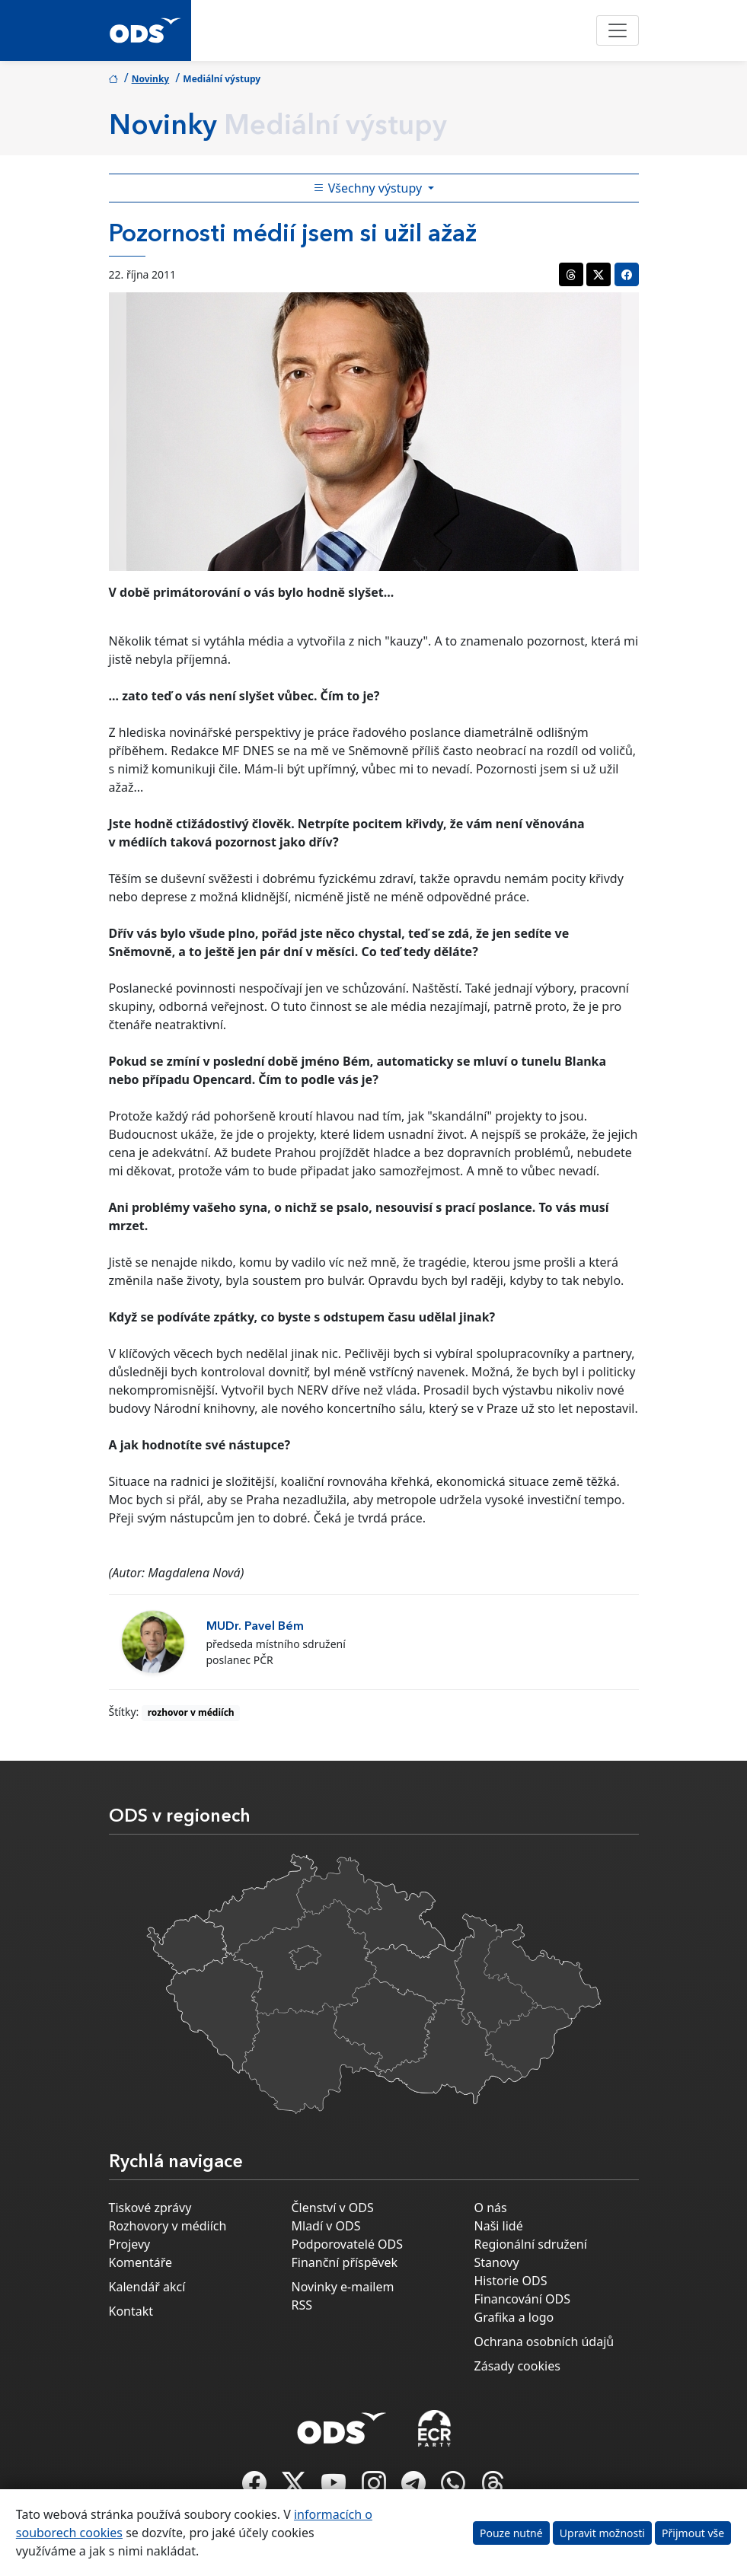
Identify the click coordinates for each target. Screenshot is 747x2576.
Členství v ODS (333, 2207)
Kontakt (131, 2311)
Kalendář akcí (147, 2286)
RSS (302, 2305)
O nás (490, 2207)
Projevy (130, 2244)
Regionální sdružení (530, 2244)
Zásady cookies (517, 2366)
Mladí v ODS (326, 2225)
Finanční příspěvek (345, 2262)
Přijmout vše (693, 2533)
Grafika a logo (514, 2317)
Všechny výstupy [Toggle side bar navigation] (369, 188)
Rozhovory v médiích (168, 2225)
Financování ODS (522, 2299)
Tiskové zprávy (150, 2207)
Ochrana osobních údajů (544, 2341)
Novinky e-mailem (343, 2286)
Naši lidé (498, 2225)
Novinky (151, 78)
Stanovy (496, 2262)
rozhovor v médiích (191, 1712)
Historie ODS (510, 2280)
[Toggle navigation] (617, 30)
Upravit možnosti (602, 2533)
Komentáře (141, 2262)
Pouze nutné (511, 2533)
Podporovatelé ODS (348, 2244)
